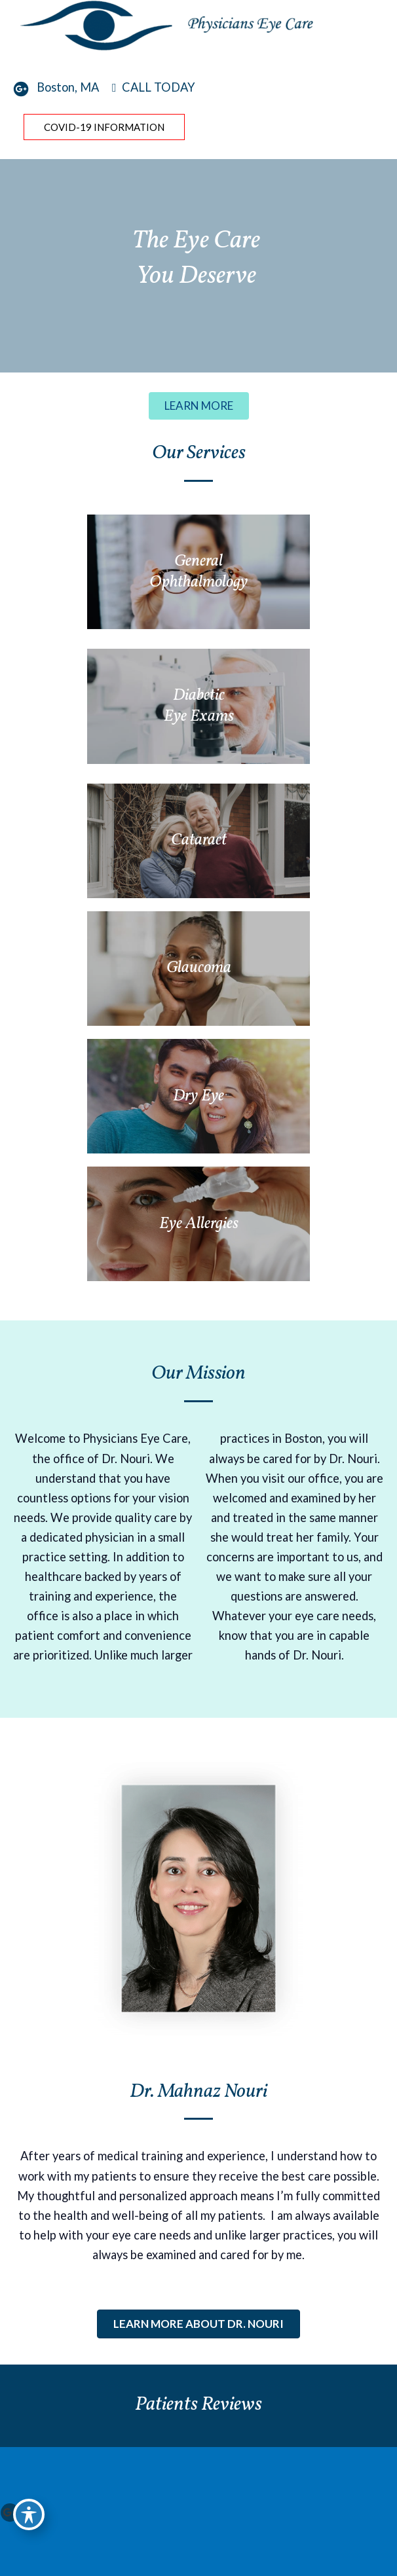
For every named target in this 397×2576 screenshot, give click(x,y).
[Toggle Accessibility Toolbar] (29, 2514)
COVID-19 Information (104, 127)
